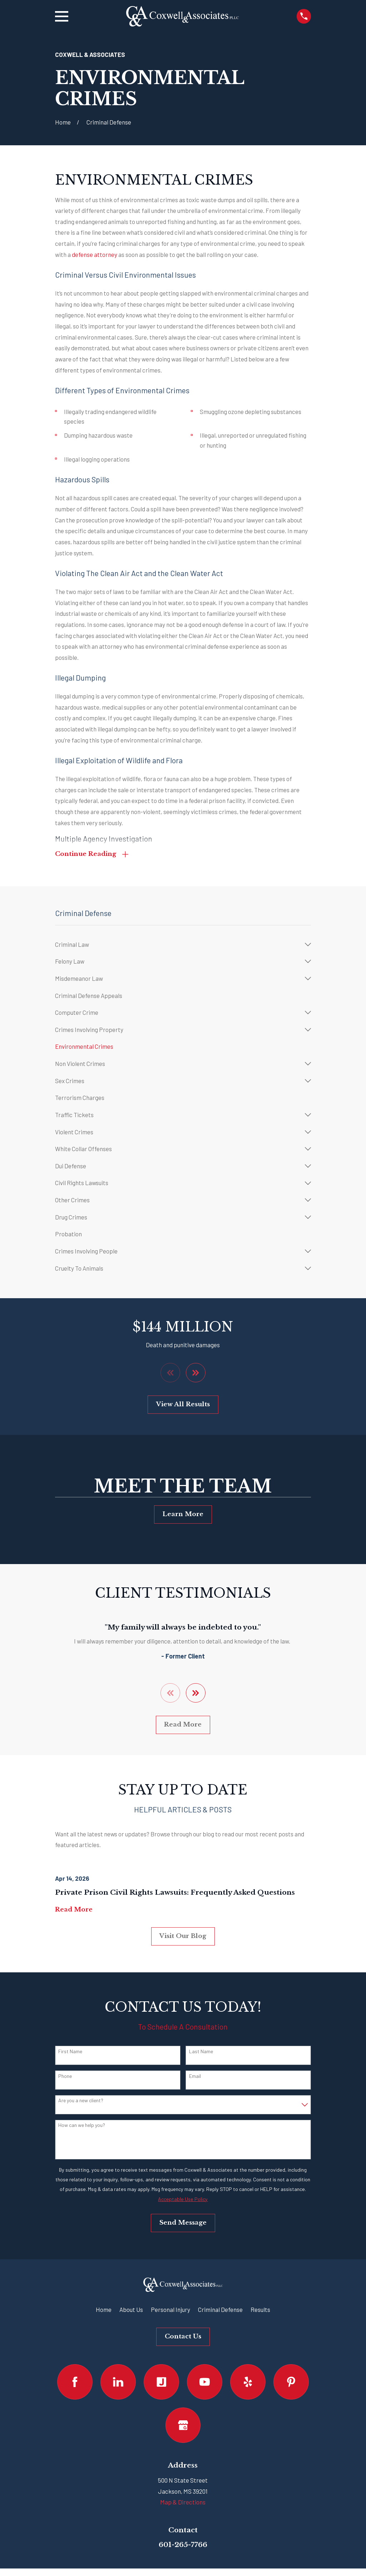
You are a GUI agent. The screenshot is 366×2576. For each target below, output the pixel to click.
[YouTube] (204, 2382)
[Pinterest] (291, 2382)
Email (195, 2076)
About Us (131, 2310)
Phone (65, 2076)
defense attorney (94, 254)
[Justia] (161, 2382)
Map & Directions (183, 2502)
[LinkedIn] (118, 2382)
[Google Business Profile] (183, 2426)
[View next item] (196, 1373)
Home (104, 2310)
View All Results (183, 1404)
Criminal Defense (220, 2310)
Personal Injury (170, 2310)
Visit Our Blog (182, 1936)
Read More (183, 1725)
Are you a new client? (80, 2101)
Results (260, 2310)
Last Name (201, 2052)
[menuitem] (178, 944)
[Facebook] (75, 2382)
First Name (70, 2052)
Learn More (183, 1514)
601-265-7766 (183, 2545)
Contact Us (183, 2337)
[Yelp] (248, 2382)
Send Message (183, 2223)
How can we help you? (81, 2126)
